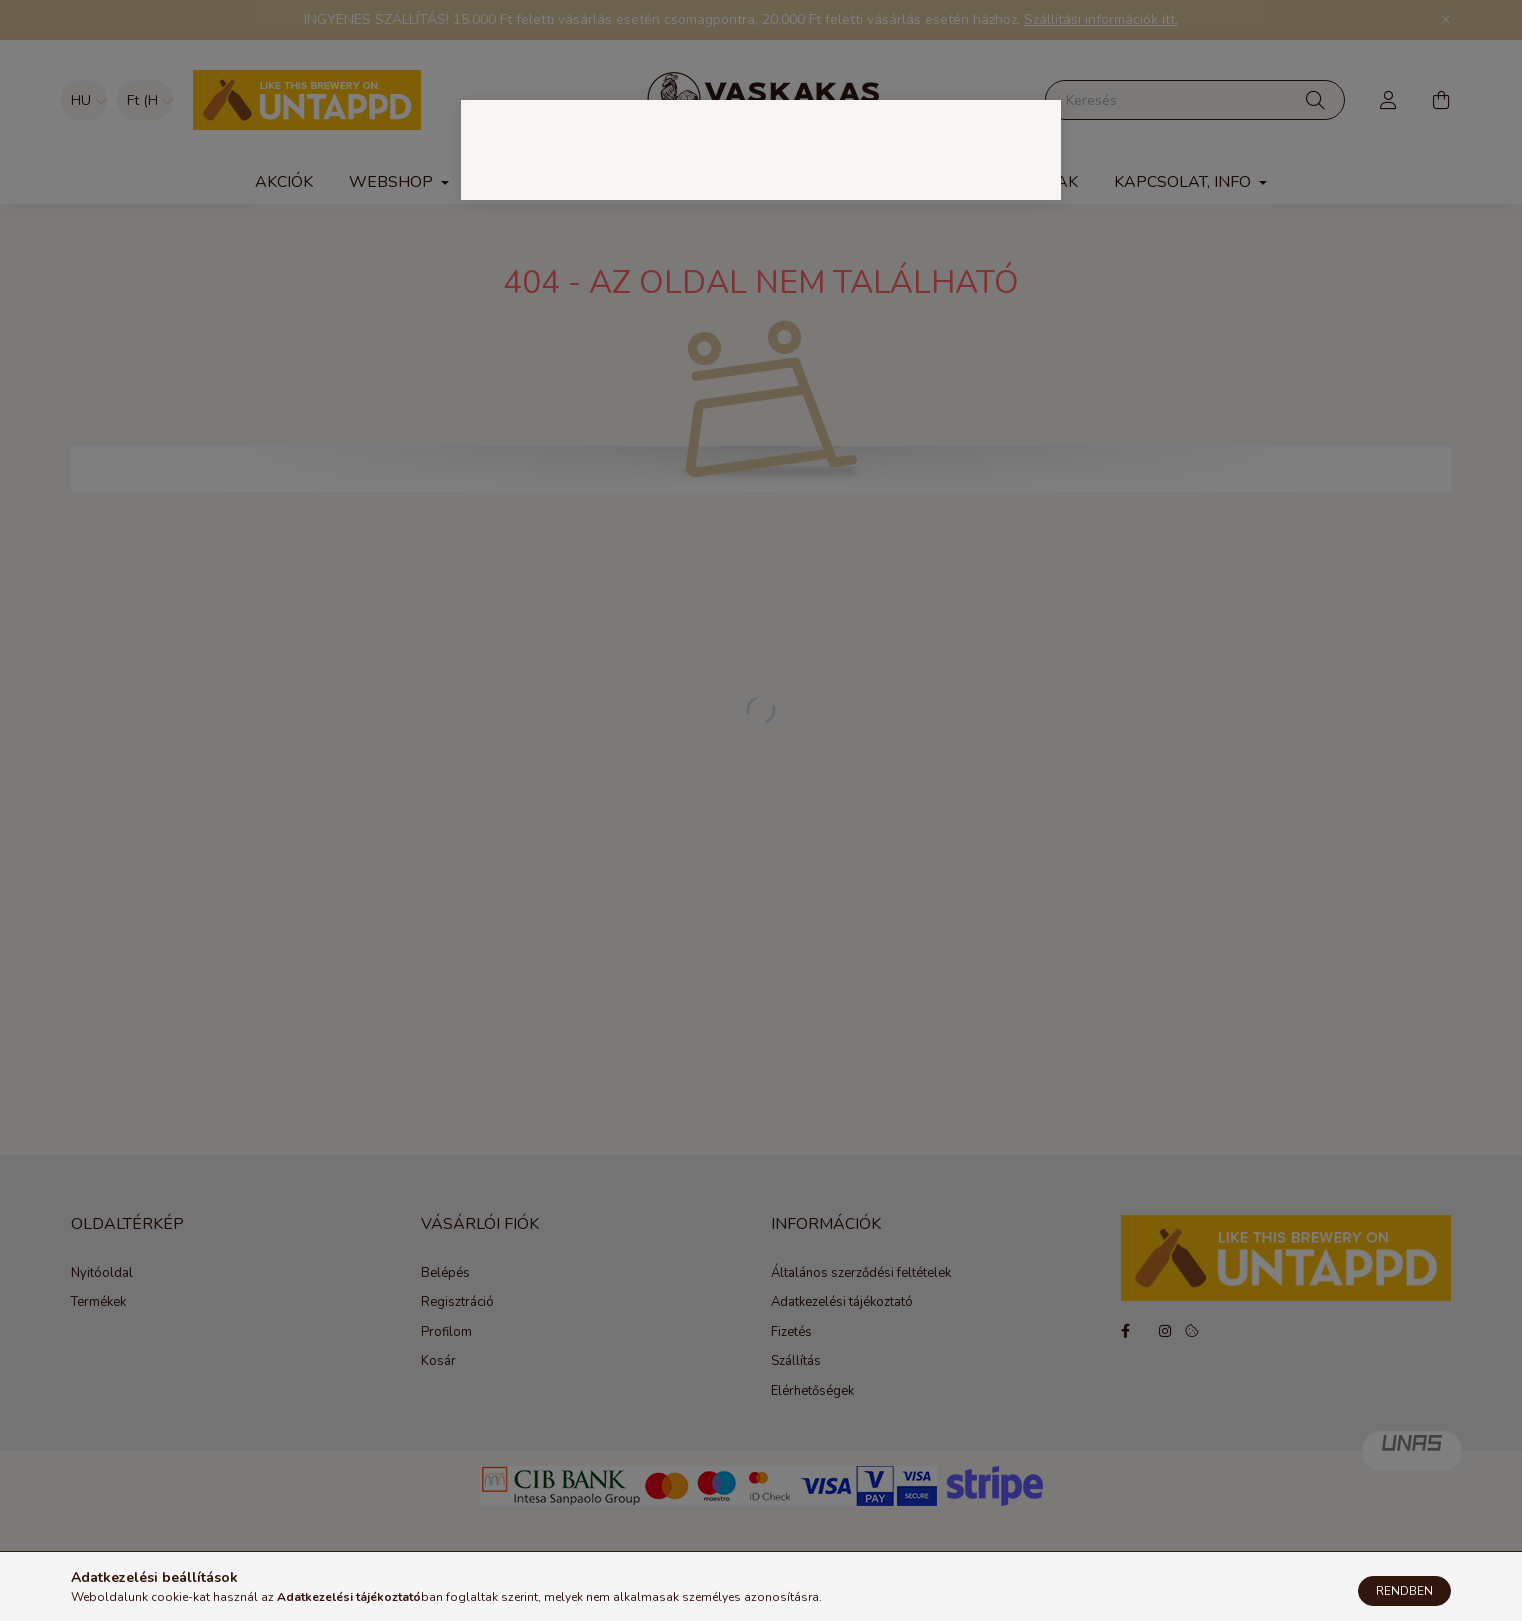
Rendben (1404, 1591)
